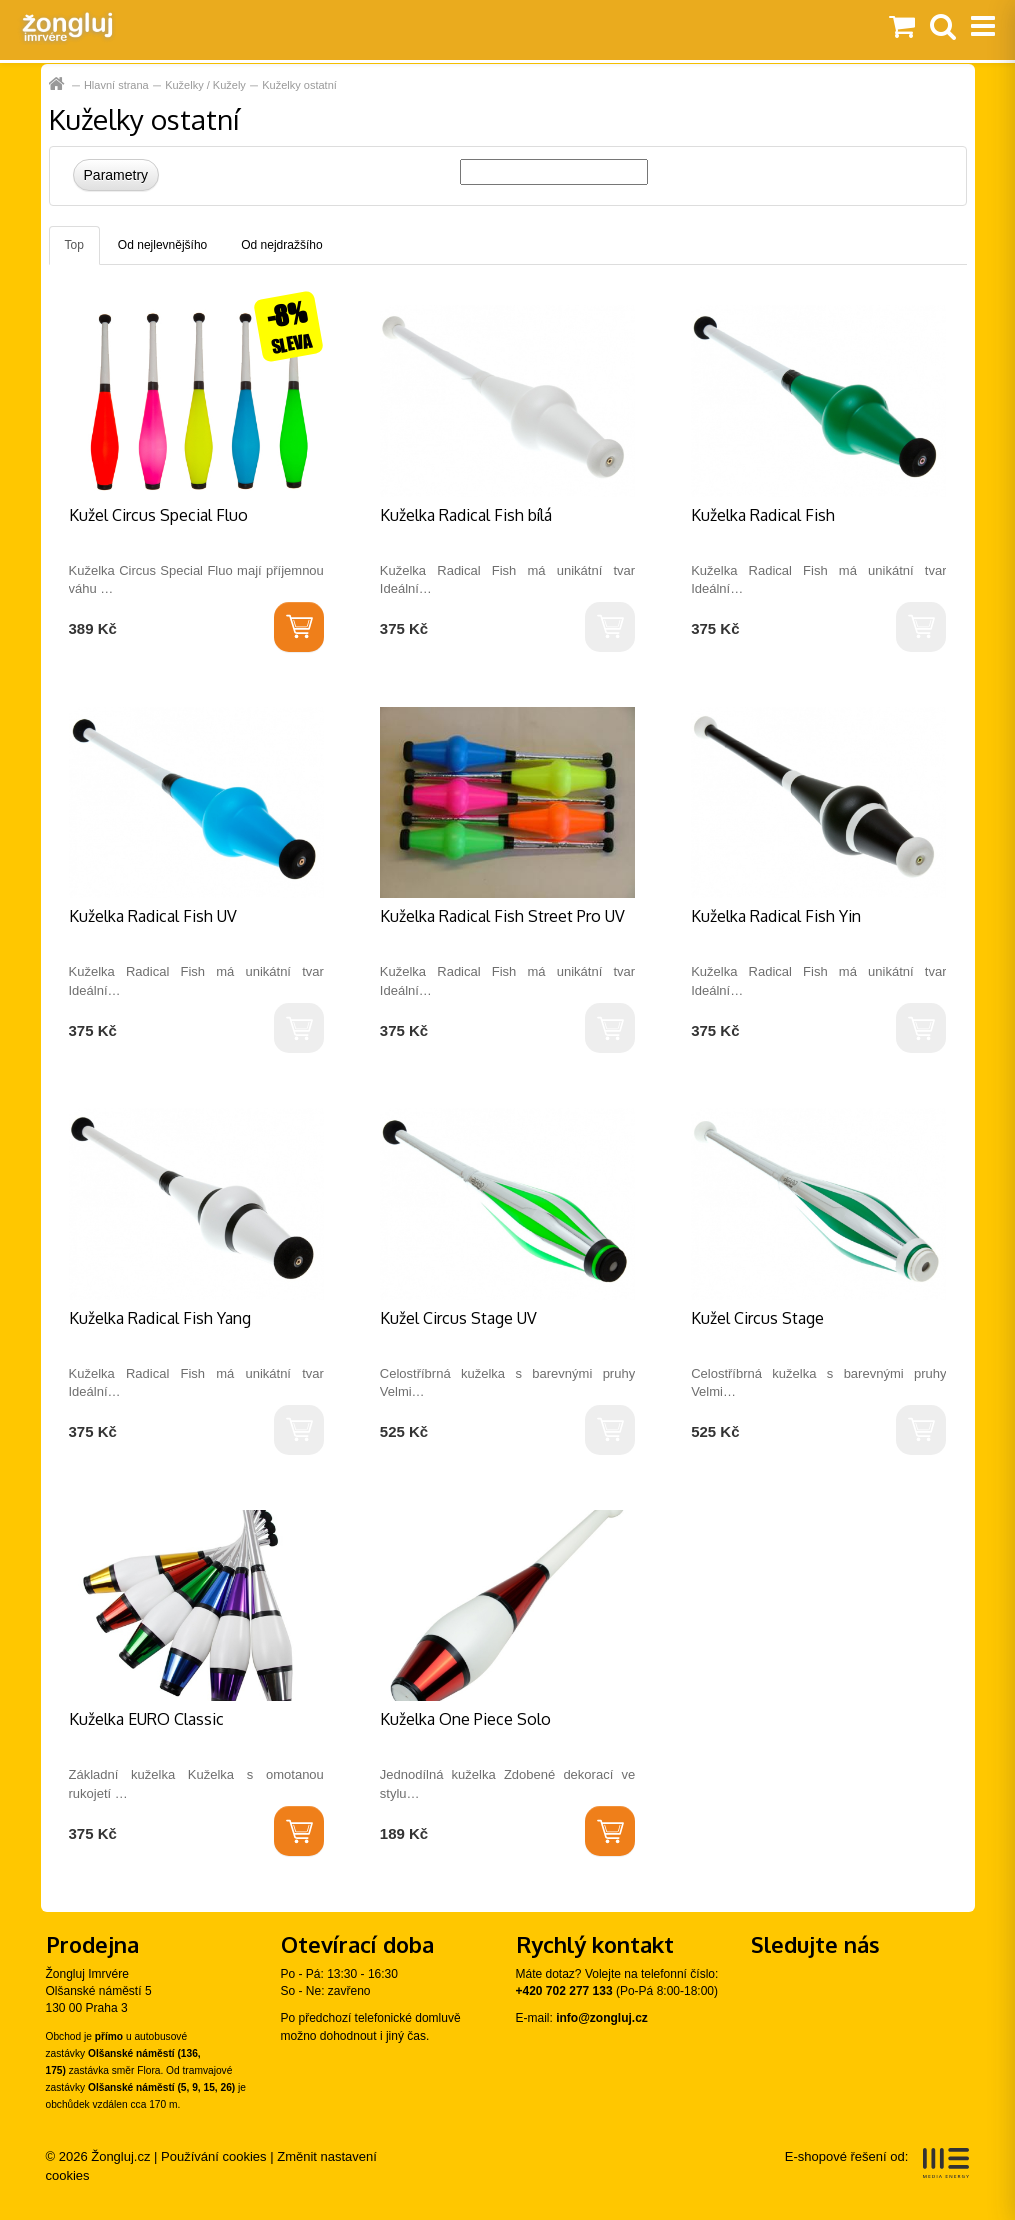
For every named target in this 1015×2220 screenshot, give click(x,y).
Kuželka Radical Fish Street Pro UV (502, 916)
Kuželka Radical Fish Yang (160, 1318)
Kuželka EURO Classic (146, 1719)
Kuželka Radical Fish (763, 515)
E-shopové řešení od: (877, 2163)
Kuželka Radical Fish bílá (466, 515)
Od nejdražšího (281, 245)
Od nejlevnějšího (162, 245)
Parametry (116, 175)
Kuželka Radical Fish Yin (776, 916)
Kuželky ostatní (299, 85)
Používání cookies (214, 2156)
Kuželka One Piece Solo (465, 1719)
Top (74, 245)
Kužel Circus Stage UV (458, 1318)
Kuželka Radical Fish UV (153, 916)
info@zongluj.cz (602, 2018)
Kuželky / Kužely (205, 85)
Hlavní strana (58, 84)
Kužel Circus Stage (757, 1318)
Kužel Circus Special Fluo (158, 515)
